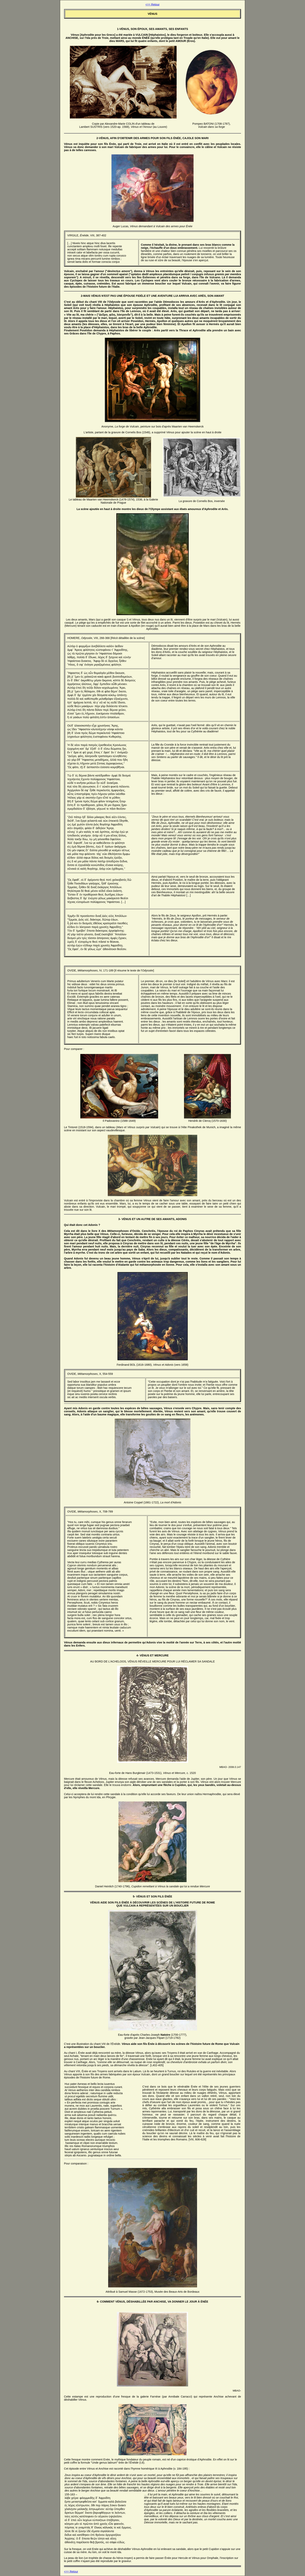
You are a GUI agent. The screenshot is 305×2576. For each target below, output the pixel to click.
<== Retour (152, 4)
